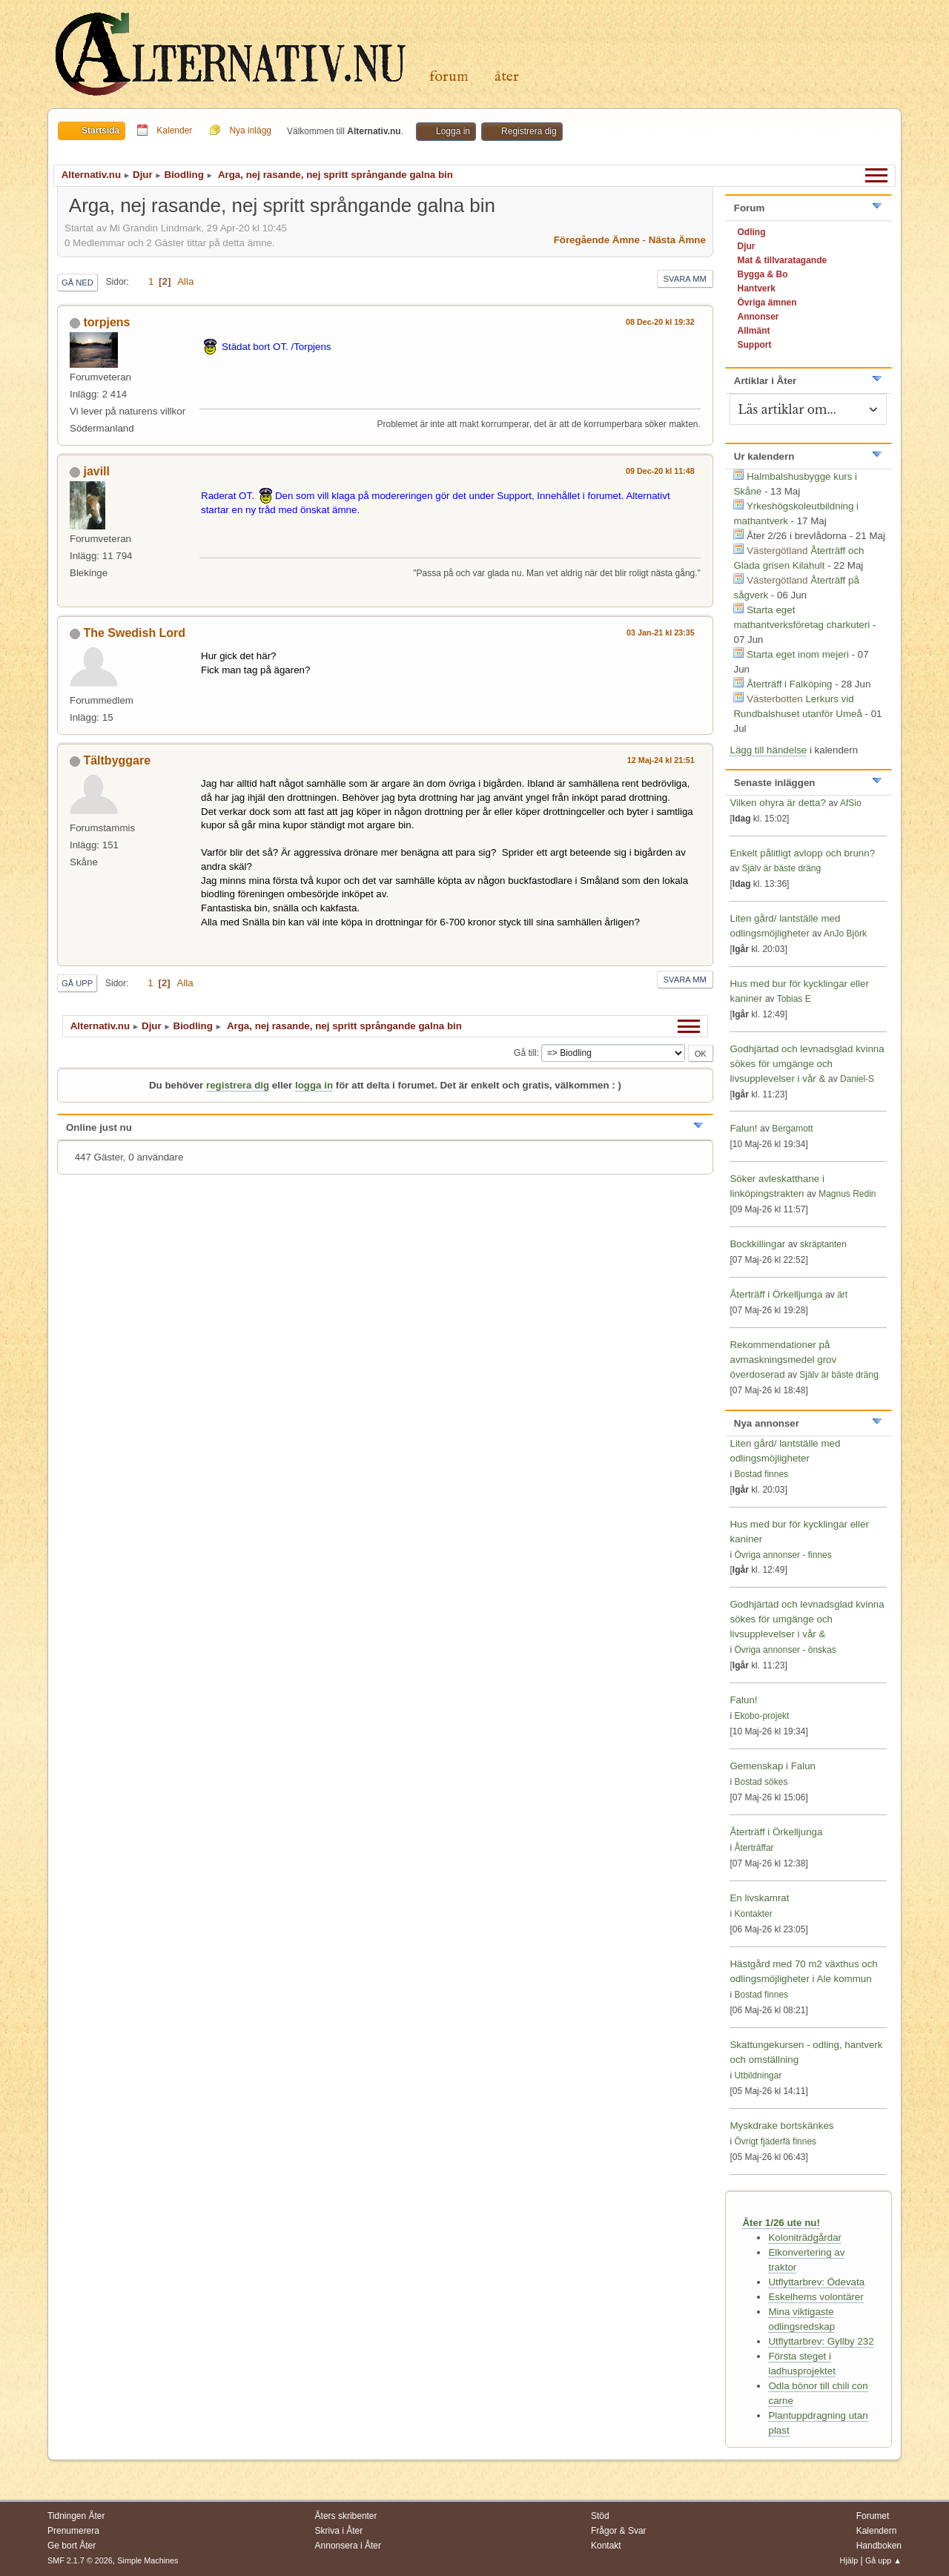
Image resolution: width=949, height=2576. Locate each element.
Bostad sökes (760, 1782)
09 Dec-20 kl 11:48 (660, 470)
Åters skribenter (346, 2516)
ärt (842, 1294)
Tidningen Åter (76, 2516)
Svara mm (685, 278)
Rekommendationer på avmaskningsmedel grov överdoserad (783, 1359)
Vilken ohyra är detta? (777, 802)
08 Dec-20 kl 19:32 (660, 321)
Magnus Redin (847, 1194)
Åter (507, 76)
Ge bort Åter (71, 2545)
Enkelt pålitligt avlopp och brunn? (802, 853)
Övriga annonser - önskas (785, 1650)
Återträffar (753, 1848)
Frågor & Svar (619, 2531)
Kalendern (876, 2531)
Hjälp (849, 2560)
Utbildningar (757, 2075)
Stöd (600, 2516)
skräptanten (823, 1244)
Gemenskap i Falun (773, 1765)
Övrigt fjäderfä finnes (775, 2141)
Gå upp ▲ (883, 2560)
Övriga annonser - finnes (782, 1555)
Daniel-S (857, 1079)
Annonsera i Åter (348, 2545)
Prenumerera (73, 2531)
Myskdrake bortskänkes (781, 2125)
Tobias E (794, 999)
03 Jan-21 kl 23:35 (660, 632)
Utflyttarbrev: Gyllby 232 (820, 2341)
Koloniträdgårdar (804, 2237)
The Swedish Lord (134, 633)
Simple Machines (147, 2560)
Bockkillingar (757, 1243)
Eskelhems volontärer (815, 2296)
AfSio (851, 803)
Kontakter (753, 1914)
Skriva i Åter (339, 2531)
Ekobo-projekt (761, 1716)
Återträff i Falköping (789, 684)
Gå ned (77, 282)
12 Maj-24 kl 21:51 (661, 760)
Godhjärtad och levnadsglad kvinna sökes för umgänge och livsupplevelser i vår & (807, 1063)
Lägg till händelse (768, 750)
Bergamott (792, 1128)
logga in (314, 1085)
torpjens (106, 322)
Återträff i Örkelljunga (776, 1294)
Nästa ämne (677, 239)
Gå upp (77, 983)
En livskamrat (759, 1897)
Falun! (743, 1128)
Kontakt (606, 2545)
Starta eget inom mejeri (798, 654)
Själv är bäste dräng (781, 868)
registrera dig (237, 1085)
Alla (185, 281)
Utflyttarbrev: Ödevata (816, 2282)
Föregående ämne (597, 239)
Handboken (879, 2545)
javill (96, 471)
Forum (449, 76)
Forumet (873, 2516)
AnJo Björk (845, 933)
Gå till (525, 1053)
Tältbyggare (117, 760)
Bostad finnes (761, 1474)
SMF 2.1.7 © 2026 (80, 2560)
